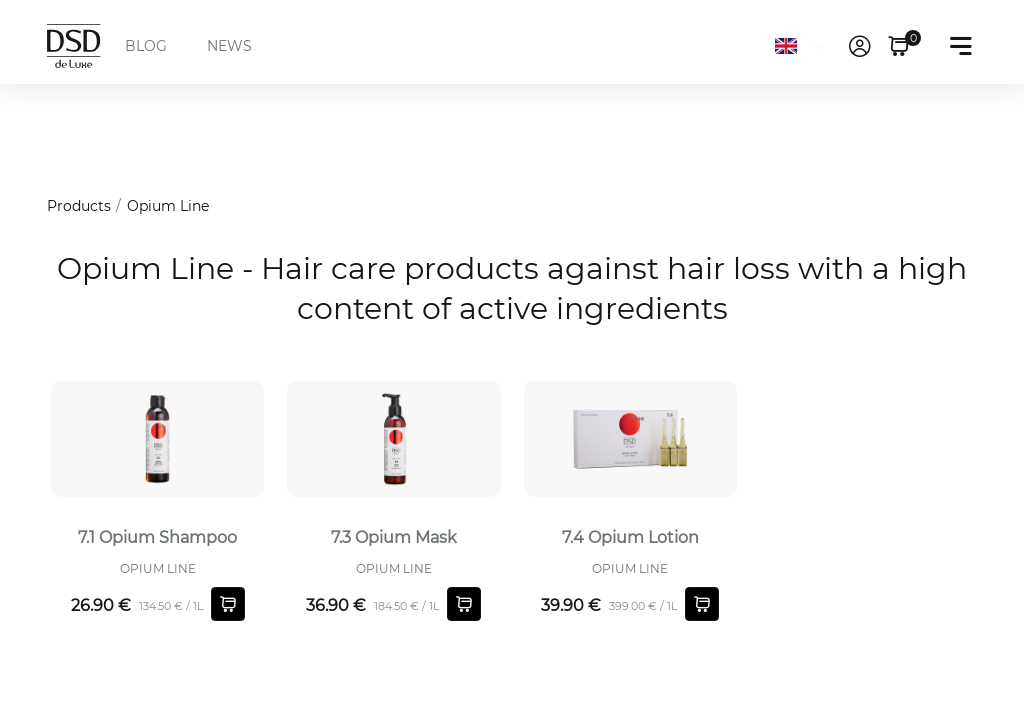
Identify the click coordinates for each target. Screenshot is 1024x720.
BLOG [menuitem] (146, 46)
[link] (860, 46)
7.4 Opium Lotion (630, 537)
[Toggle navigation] (961, 46)
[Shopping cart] (228, 604)
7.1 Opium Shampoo (157, 537)
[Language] (803, 46)
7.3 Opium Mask (394, 537)
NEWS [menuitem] (229, 46)
